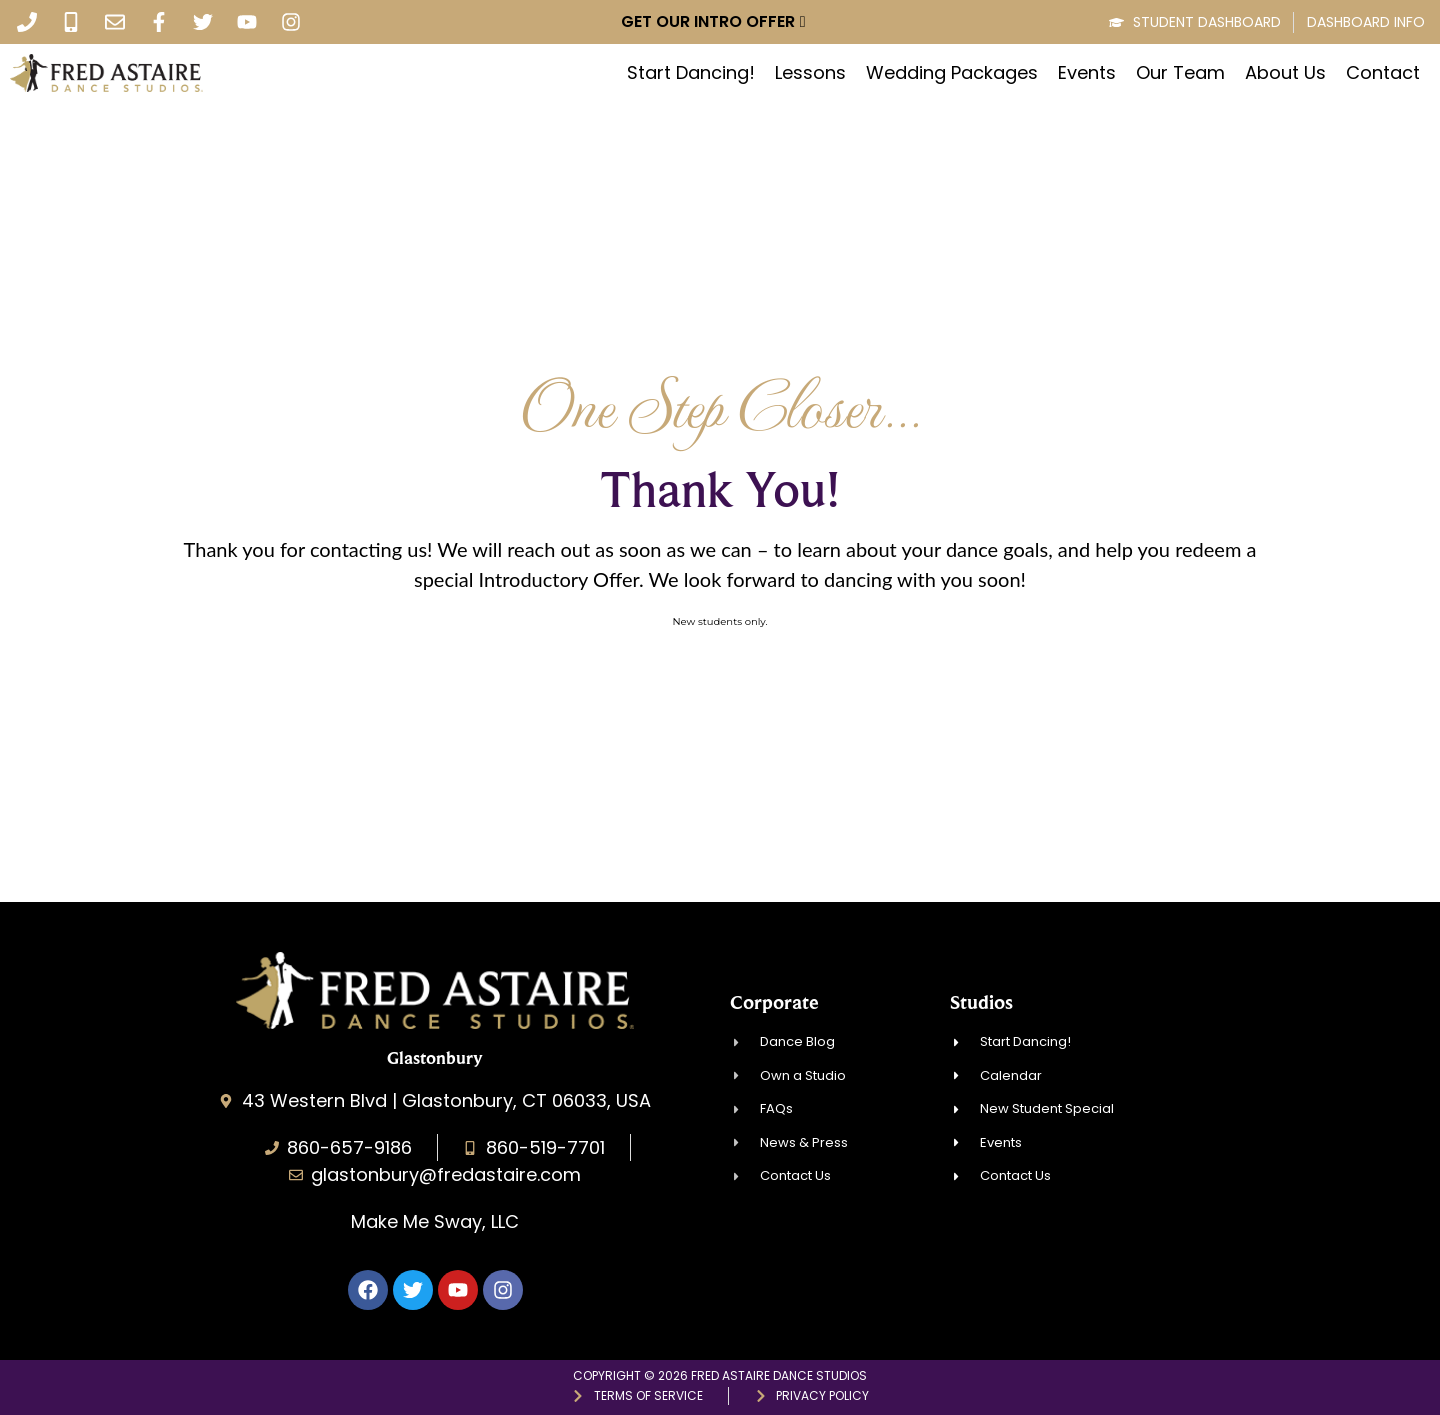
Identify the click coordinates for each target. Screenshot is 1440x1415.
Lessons (810, 73)
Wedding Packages (952, 73)
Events (1087, 73)
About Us (1285, 73)
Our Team (1180, 73)
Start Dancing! (691, 73)
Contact (1383, 73)
